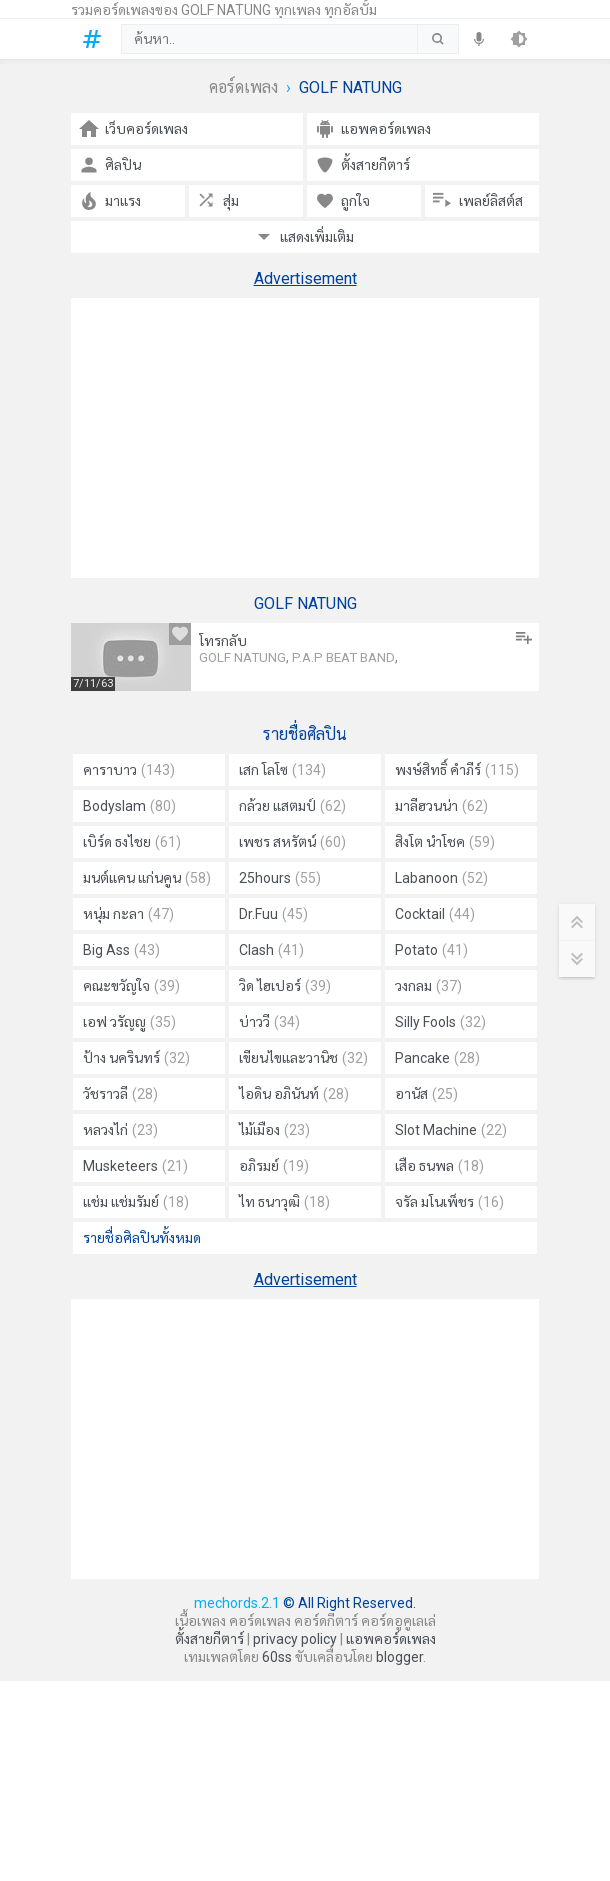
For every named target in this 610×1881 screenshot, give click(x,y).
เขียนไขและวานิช (303, 1058)
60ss (277, 1657)
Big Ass (121, 950)
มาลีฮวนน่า (441, 806)
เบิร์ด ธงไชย (132, 842)
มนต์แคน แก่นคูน (147, 878)
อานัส (426, 1094)
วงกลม (428, 986)
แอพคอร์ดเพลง (391, 1639)
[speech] (479, 39)
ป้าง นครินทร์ (136, 1058)
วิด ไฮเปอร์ (285, 986)
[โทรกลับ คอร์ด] (131, 657)
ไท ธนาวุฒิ (284, 1202)
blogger (399, 1657)
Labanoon (441, 878)
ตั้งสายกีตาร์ (209, 1639)
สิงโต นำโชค (445, 842)
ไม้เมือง (274, 1130)
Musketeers (135, 1166)
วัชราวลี (120, 1094)
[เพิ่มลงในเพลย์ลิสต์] (524, 638)
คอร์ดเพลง (243, 87)
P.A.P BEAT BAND (343, 657)
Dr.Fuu (273, 914)
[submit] (437, 39)
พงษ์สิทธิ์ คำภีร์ (457, 770)
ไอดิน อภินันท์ (294, 1094)
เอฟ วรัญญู (129, 1022)
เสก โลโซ (282, 770)
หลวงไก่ (120, 1130)
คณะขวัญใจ (131, 986)
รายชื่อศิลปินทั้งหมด (142, 1238)
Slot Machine (451, 1130)
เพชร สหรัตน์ (292, 842)
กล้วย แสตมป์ (292, 806)
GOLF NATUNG (242, 657)
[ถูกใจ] (180, 634)
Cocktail (435, 914)
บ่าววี (269, 1022)
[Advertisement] (305, 438)
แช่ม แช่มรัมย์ (136, 1202)
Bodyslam (129, 806)
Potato (431, 950)
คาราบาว (129, 770)
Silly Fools (440, 1022)
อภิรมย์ (274, 1166)
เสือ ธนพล (439, 1166)
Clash (271, 950)
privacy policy (295, 1639)
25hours (280, 878)
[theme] (519, 39)
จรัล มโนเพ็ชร (449, 1202)
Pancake (437, 1058)
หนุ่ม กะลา (128, 914)
